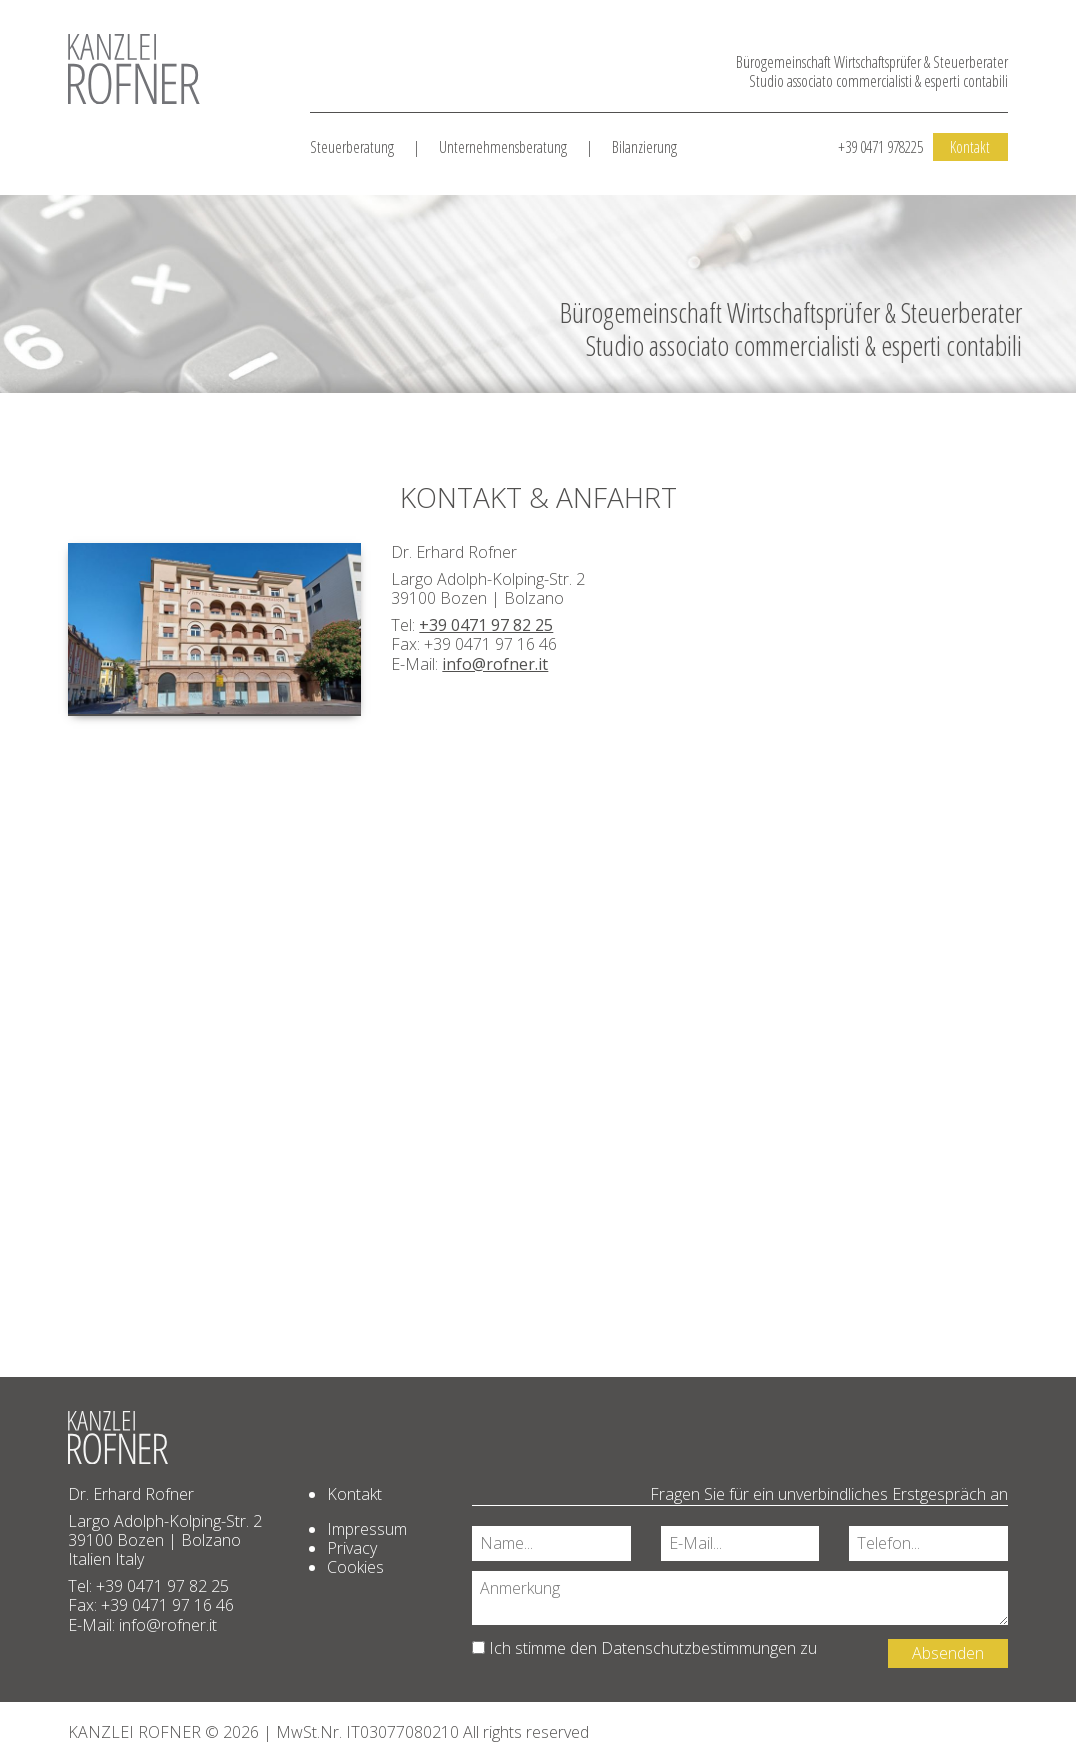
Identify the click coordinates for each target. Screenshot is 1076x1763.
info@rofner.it (495, 664)
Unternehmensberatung (503, 147)
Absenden (948, 1653)
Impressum (367, 1529)
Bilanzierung (644, 147)
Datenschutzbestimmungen (698, 1648)
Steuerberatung (352, 147)
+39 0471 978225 (880, 147)
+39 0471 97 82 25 (486, 625)
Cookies (355, 1567)
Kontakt (970, 147)
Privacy (352, 1548)
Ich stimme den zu (644, 1648)
